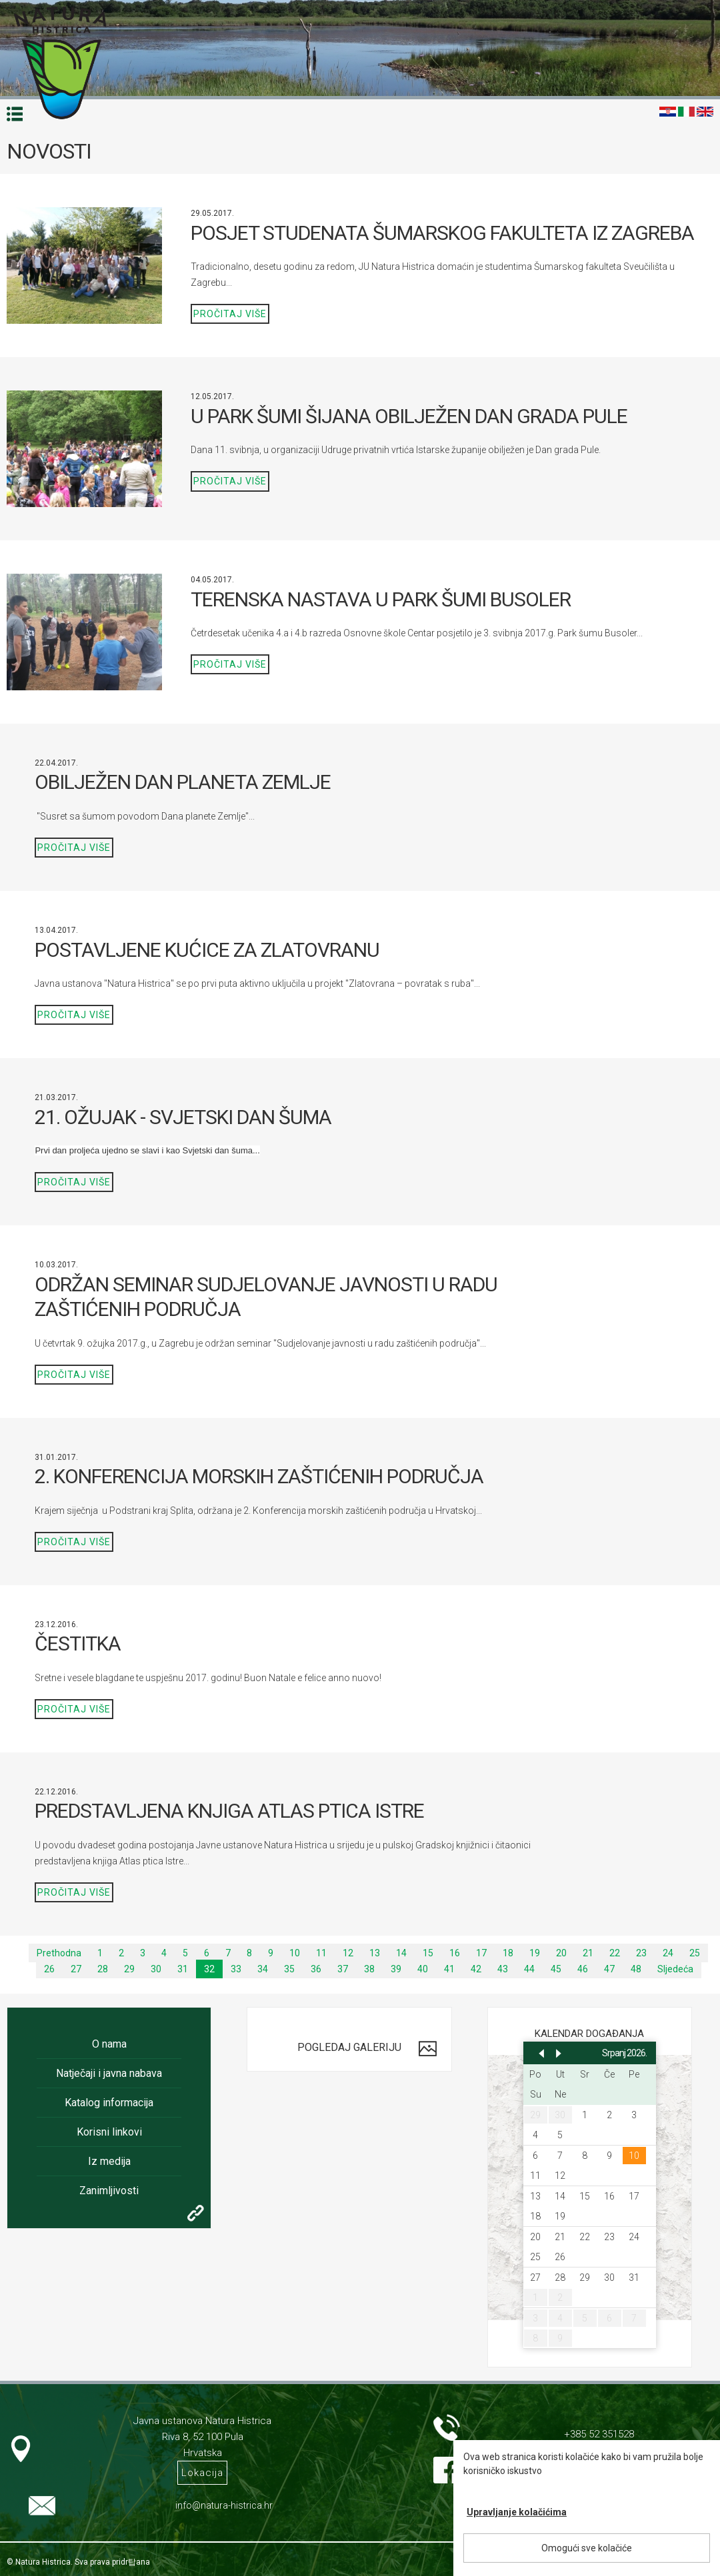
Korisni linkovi (109, 2132)
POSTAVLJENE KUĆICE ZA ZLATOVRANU (207, 950)
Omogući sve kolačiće (586, 2548)
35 (289, 1969)
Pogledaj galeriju (349, 2047)
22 (614, 1953)
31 (182, 1969)
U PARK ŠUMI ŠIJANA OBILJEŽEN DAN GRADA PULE (409, 416)
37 (342, 1969)
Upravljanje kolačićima (517, 2512)
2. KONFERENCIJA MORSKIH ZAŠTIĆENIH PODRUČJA (259, 1476)
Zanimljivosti (109, 2190)
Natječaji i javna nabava (109, 2073)
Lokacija (202, 2473)
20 (561, 1953)
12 (348, 1953)
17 (481, 1953)
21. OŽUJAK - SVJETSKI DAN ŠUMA (183, 1117)
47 (609, 1969)
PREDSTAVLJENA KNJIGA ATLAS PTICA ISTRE (229, 1810)
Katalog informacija (109, 2102)
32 (209, 1969)
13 (374, 1953)
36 (316, 1969)
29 (129, 1969)
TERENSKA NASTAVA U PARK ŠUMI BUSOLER (381, 599)
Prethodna (59, 1953)
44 (529, 1969)
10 (294, 1953)
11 (321, 1953)
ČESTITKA (78, 1643)
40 (422, 1969)
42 (476, 1969)
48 (636, 1969)
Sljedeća (675, 1969)
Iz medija (109, 2161)
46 (582, 1969)
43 (502, 1969)
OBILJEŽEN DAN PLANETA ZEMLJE (183, 782)
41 (449, 1969)
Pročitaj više (230, 314)
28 (102, 1969)
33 (236, 1969)
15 (428, 1953)
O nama (109, 2044)
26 (49, 1969)
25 (694, 1953)
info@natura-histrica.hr (224, 2505)
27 (76, 1969)
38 (369, 1969)
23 (641, 1953)
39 (396, 1969)
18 (508, 1953)
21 (588, 1953)
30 (156, 1969)
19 (534, 1953)
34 (262, 1969)
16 (454, 1953)
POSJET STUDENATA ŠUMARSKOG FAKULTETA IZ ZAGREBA (442, 233)
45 (556, 1969)
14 (401, 1953)
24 (668, 1953)
